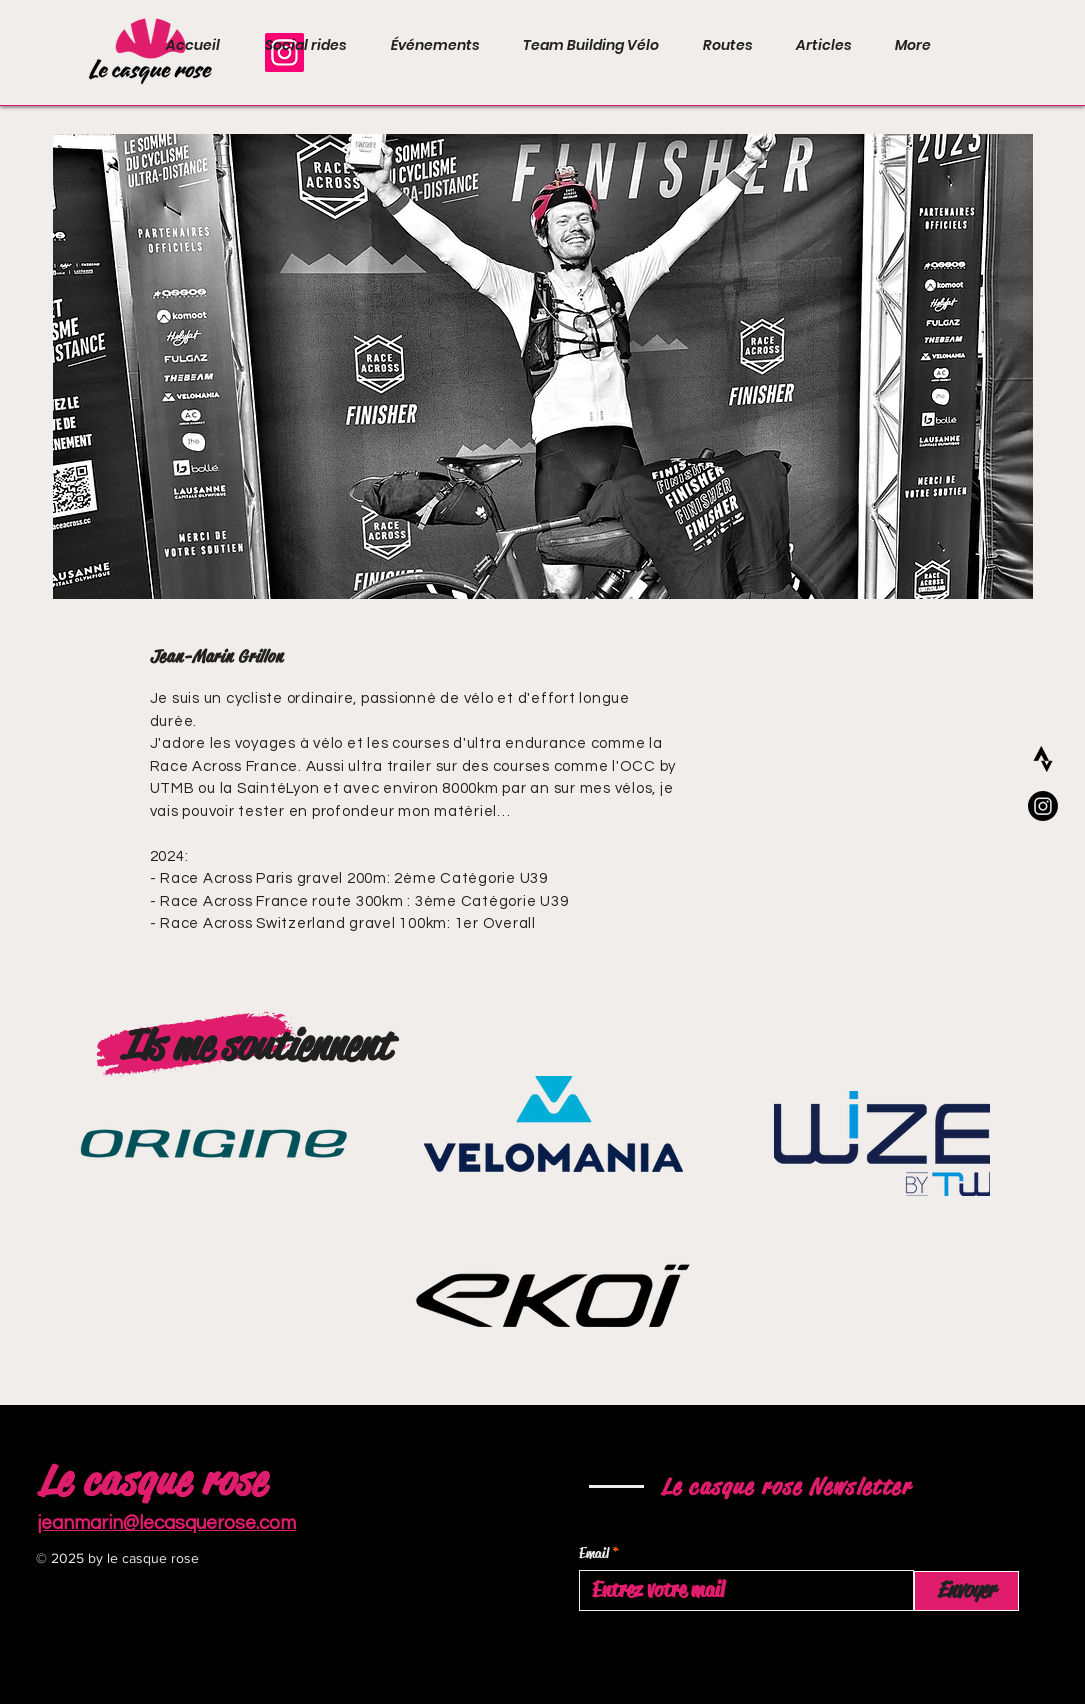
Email (594, 1553)
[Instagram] (1043, 806)
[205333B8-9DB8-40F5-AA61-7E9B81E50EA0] (1043, 759)
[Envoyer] (966, 1591)
